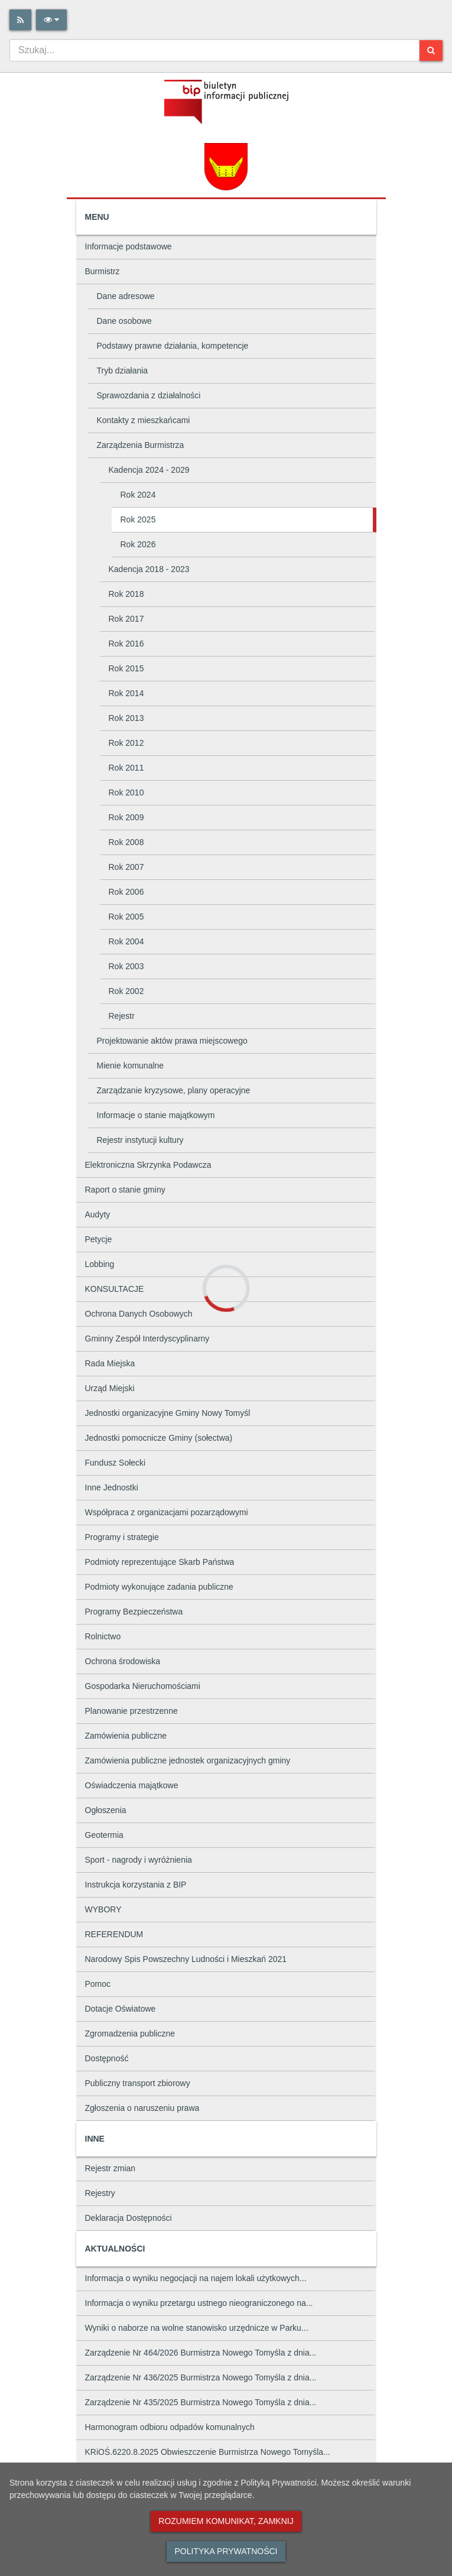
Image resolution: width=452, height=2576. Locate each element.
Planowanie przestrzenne (131, 1711)
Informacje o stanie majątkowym (156, 1115)
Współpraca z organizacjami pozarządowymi (166, 1512)
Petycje (98, 1239)
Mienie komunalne (130, 1065)
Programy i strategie (122, 1537)
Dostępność (107, 2058)
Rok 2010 (126, 792)
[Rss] (20, 19)
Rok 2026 (138, 544)
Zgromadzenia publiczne (130, 2033)
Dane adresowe (126, 296)
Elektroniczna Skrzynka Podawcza (148, 1165)
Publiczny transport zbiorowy (137, 2083)
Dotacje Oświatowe (120, 2008)
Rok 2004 (126, 941)
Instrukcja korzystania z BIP (136, 1884)
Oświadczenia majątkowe (131, 1785)
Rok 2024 (138, 494)
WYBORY (103, 1909)
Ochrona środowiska (123, 1661)
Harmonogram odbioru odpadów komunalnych (170, 2427)
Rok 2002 (126, 991)
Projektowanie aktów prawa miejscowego (172, 1040)
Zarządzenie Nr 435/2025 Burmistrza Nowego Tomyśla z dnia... (201, 2402)
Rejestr (122, 1016)
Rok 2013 (126, 718)
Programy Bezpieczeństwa (134, 1611)
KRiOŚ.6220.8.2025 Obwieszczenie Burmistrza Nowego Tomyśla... (207, 2452)
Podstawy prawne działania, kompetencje (173, 345)
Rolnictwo (103, 1636)
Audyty (97, 1214)
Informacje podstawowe (128, 246)
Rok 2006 (126, 891)
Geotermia (104, 1835)
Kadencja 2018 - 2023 (149, 569)
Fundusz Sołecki (115, 1462)
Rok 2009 (126, 817)
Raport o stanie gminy (125, 1189)
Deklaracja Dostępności (128, 2218)
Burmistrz (102, 271)
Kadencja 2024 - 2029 (149, 470)
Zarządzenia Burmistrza (140, 445)
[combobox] (214, 50)
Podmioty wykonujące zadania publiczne (159, 1586)
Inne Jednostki (111, 1487)
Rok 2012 (126, 743)
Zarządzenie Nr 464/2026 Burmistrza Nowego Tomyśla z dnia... (201, 2352)
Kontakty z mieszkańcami (143, 420)
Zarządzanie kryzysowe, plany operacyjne (174, 1090)
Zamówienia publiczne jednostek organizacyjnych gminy (188, 1760)
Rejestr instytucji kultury (140, 1140)
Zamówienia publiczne (126, 1735)
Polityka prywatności (225, 2551)
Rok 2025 (138, 519)
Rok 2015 (126, 668)
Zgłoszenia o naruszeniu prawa (142, 2108)
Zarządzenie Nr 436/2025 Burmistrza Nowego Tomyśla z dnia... (201, 2377)
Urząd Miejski (110, 1388)
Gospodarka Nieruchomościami (142, 1686)
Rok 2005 (126, 916)
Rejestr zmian (110, 2168)
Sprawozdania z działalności (149, 395)
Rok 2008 (126, 842)
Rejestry (100, 2193)
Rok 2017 (126, 618)
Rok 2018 (126, 594)
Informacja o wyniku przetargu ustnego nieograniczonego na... (199, 2303)
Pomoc (98, 1984)
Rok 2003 (126, 966)
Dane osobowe (124, 321)
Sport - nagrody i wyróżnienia (138, 1859)
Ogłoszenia (105, 1810)
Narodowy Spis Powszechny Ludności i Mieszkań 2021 (186, 1959)
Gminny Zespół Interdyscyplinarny (147, 1338)
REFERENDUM (114, 1934)
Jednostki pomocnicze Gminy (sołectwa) (159, 1438)
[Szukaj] (431, 50)
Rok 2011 (126, 767)
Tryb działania (122, 370)
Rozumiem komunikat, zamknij (225, 2521)
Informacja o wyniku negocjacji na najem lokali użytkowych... (196, 2278)
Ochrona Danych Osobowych (139, 1313)
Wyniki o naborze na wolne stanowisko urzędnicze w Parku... (196, 2328)
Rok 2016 (126, 643)
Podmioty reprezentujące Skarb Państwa (160, 1562)
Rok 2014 (126, 693)
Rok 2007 (126, 867)
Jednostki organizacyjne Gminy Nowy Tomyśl (168, 1413)
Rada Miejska (110, 1363)
